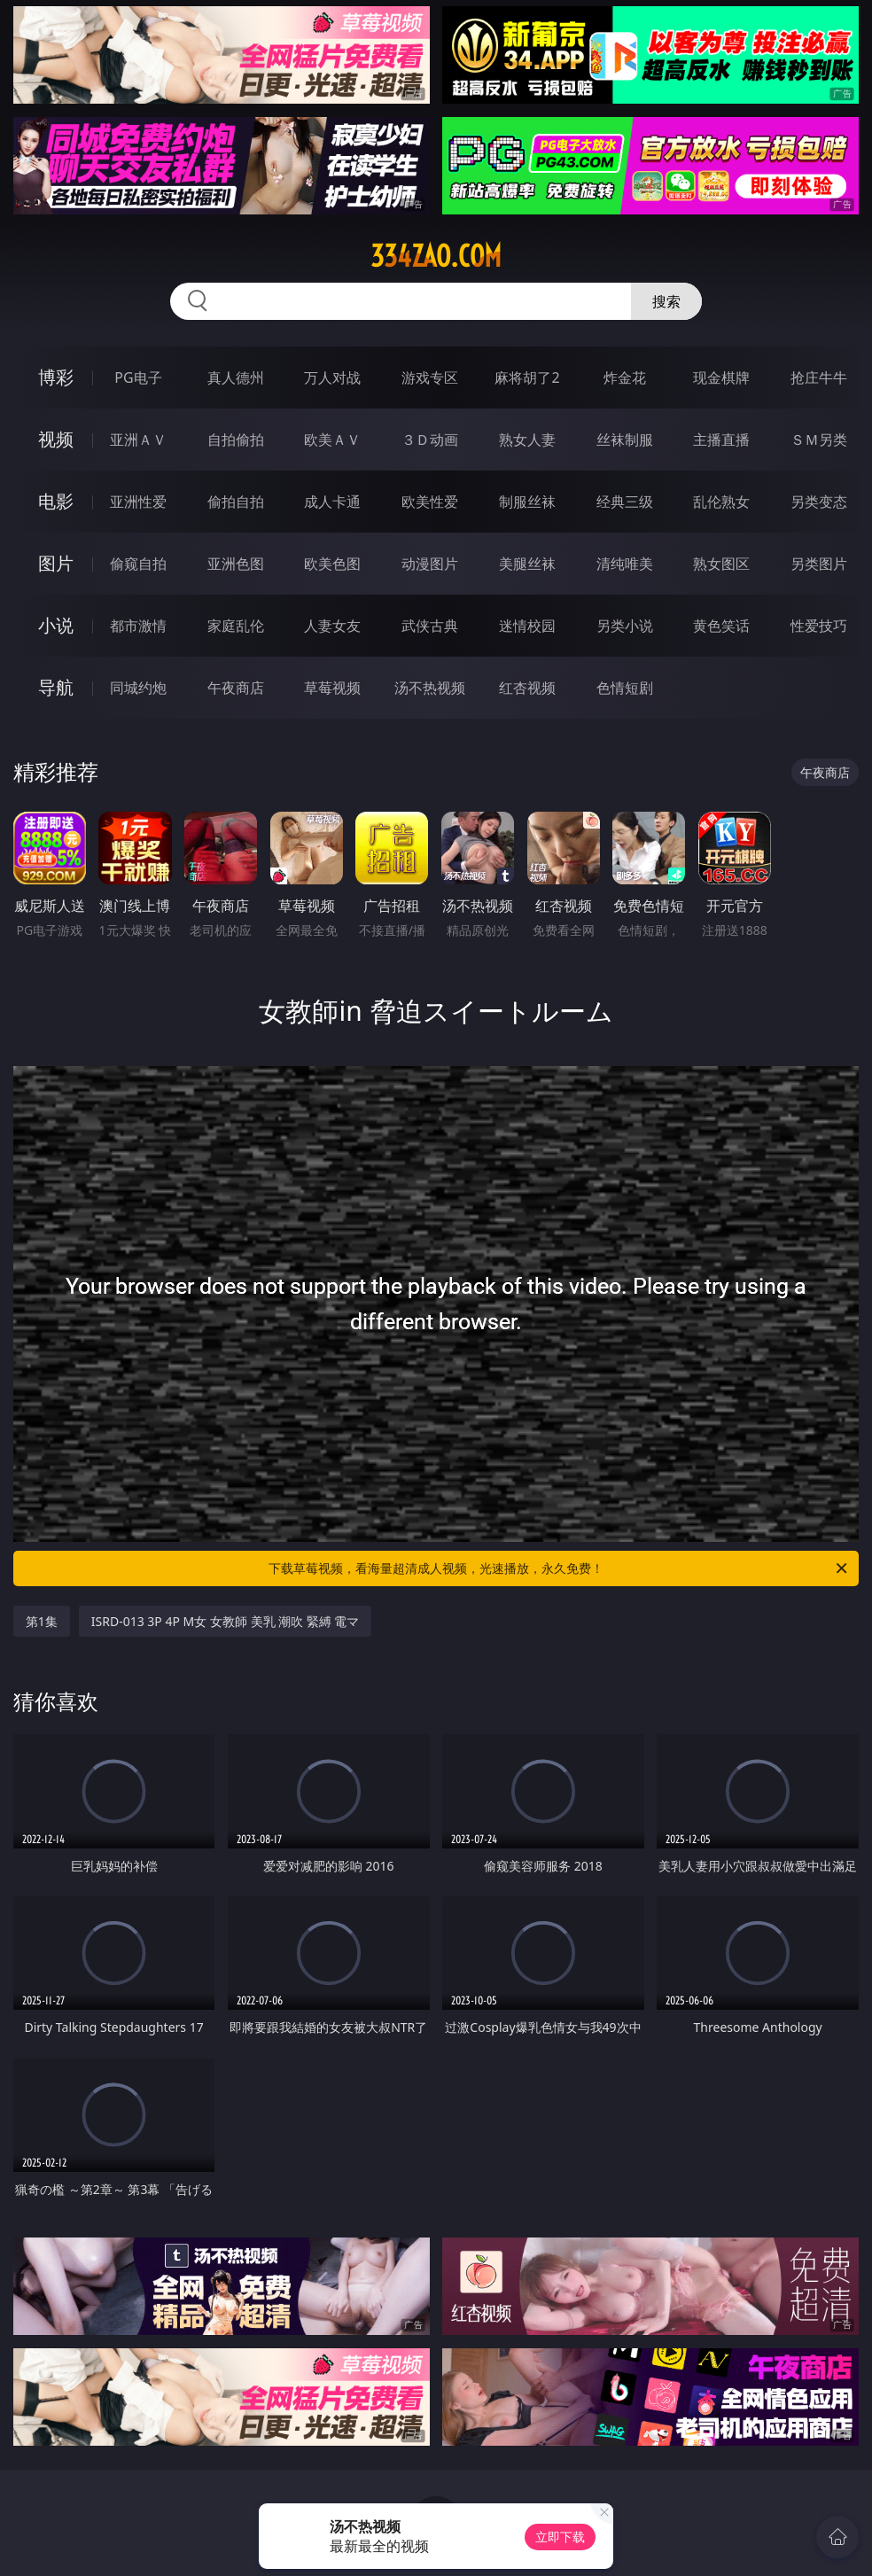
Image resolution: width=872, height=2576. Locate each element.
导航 (56, 687)
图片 (56, 563)
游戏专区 (429, 377)
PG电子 (137, 377)
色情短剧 (624, 687)
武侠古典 (429, 625)
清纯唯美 (624, 563)
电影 (56, 501)
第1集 (42, 1621)
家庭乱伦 (235, 625)
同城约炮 (138, 687)
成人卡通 (332, 501)
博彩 (56, 377)
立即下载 (560, 2536)
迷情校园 (527, 625)
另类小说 (624, 625)
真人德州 (235, 377)
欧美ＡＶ (332, 439)
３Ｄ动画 (429, 439)
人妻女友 (332, 625)
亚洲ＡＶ (138, 439)
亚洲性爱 (138, 501)
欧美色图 (332, 563)
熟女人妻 (527, 439)
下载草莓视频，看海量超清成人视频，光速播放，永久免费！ (559, 1568)
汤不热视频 (429, 687)
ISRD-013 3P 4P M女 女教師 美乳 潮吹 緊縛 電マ (225, 1621)
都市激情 (138, 625)
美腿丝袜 (527, 563)
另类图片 (818, 563)
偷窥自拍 (138, 563)
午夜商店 (235, 687)
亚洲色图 (235, 563)
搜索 (666, 301)
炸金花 (624, 377)
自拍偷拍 (235, 439)
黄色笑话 (721, 625)
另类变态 (818, 501)
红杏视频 (527, 687)
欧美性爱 (429, 501)
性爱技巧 (818, 625)
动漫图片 (429, 563)
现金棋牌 (721, 377)
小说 (56, 625)
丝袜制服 (624, 439)
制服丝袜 (527, 501)
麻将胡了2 (526, 377)
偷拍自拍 (235, 501)
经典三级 (624, 501)
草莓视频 (332, 687)
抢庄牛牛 (818, 377)
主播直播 (721, 439)
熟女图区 (721, 563)
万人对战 (332, 377)
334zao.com (436, 256)
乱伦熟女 (721, 501)
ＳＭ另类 (818, 439)
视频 (56, 439)
